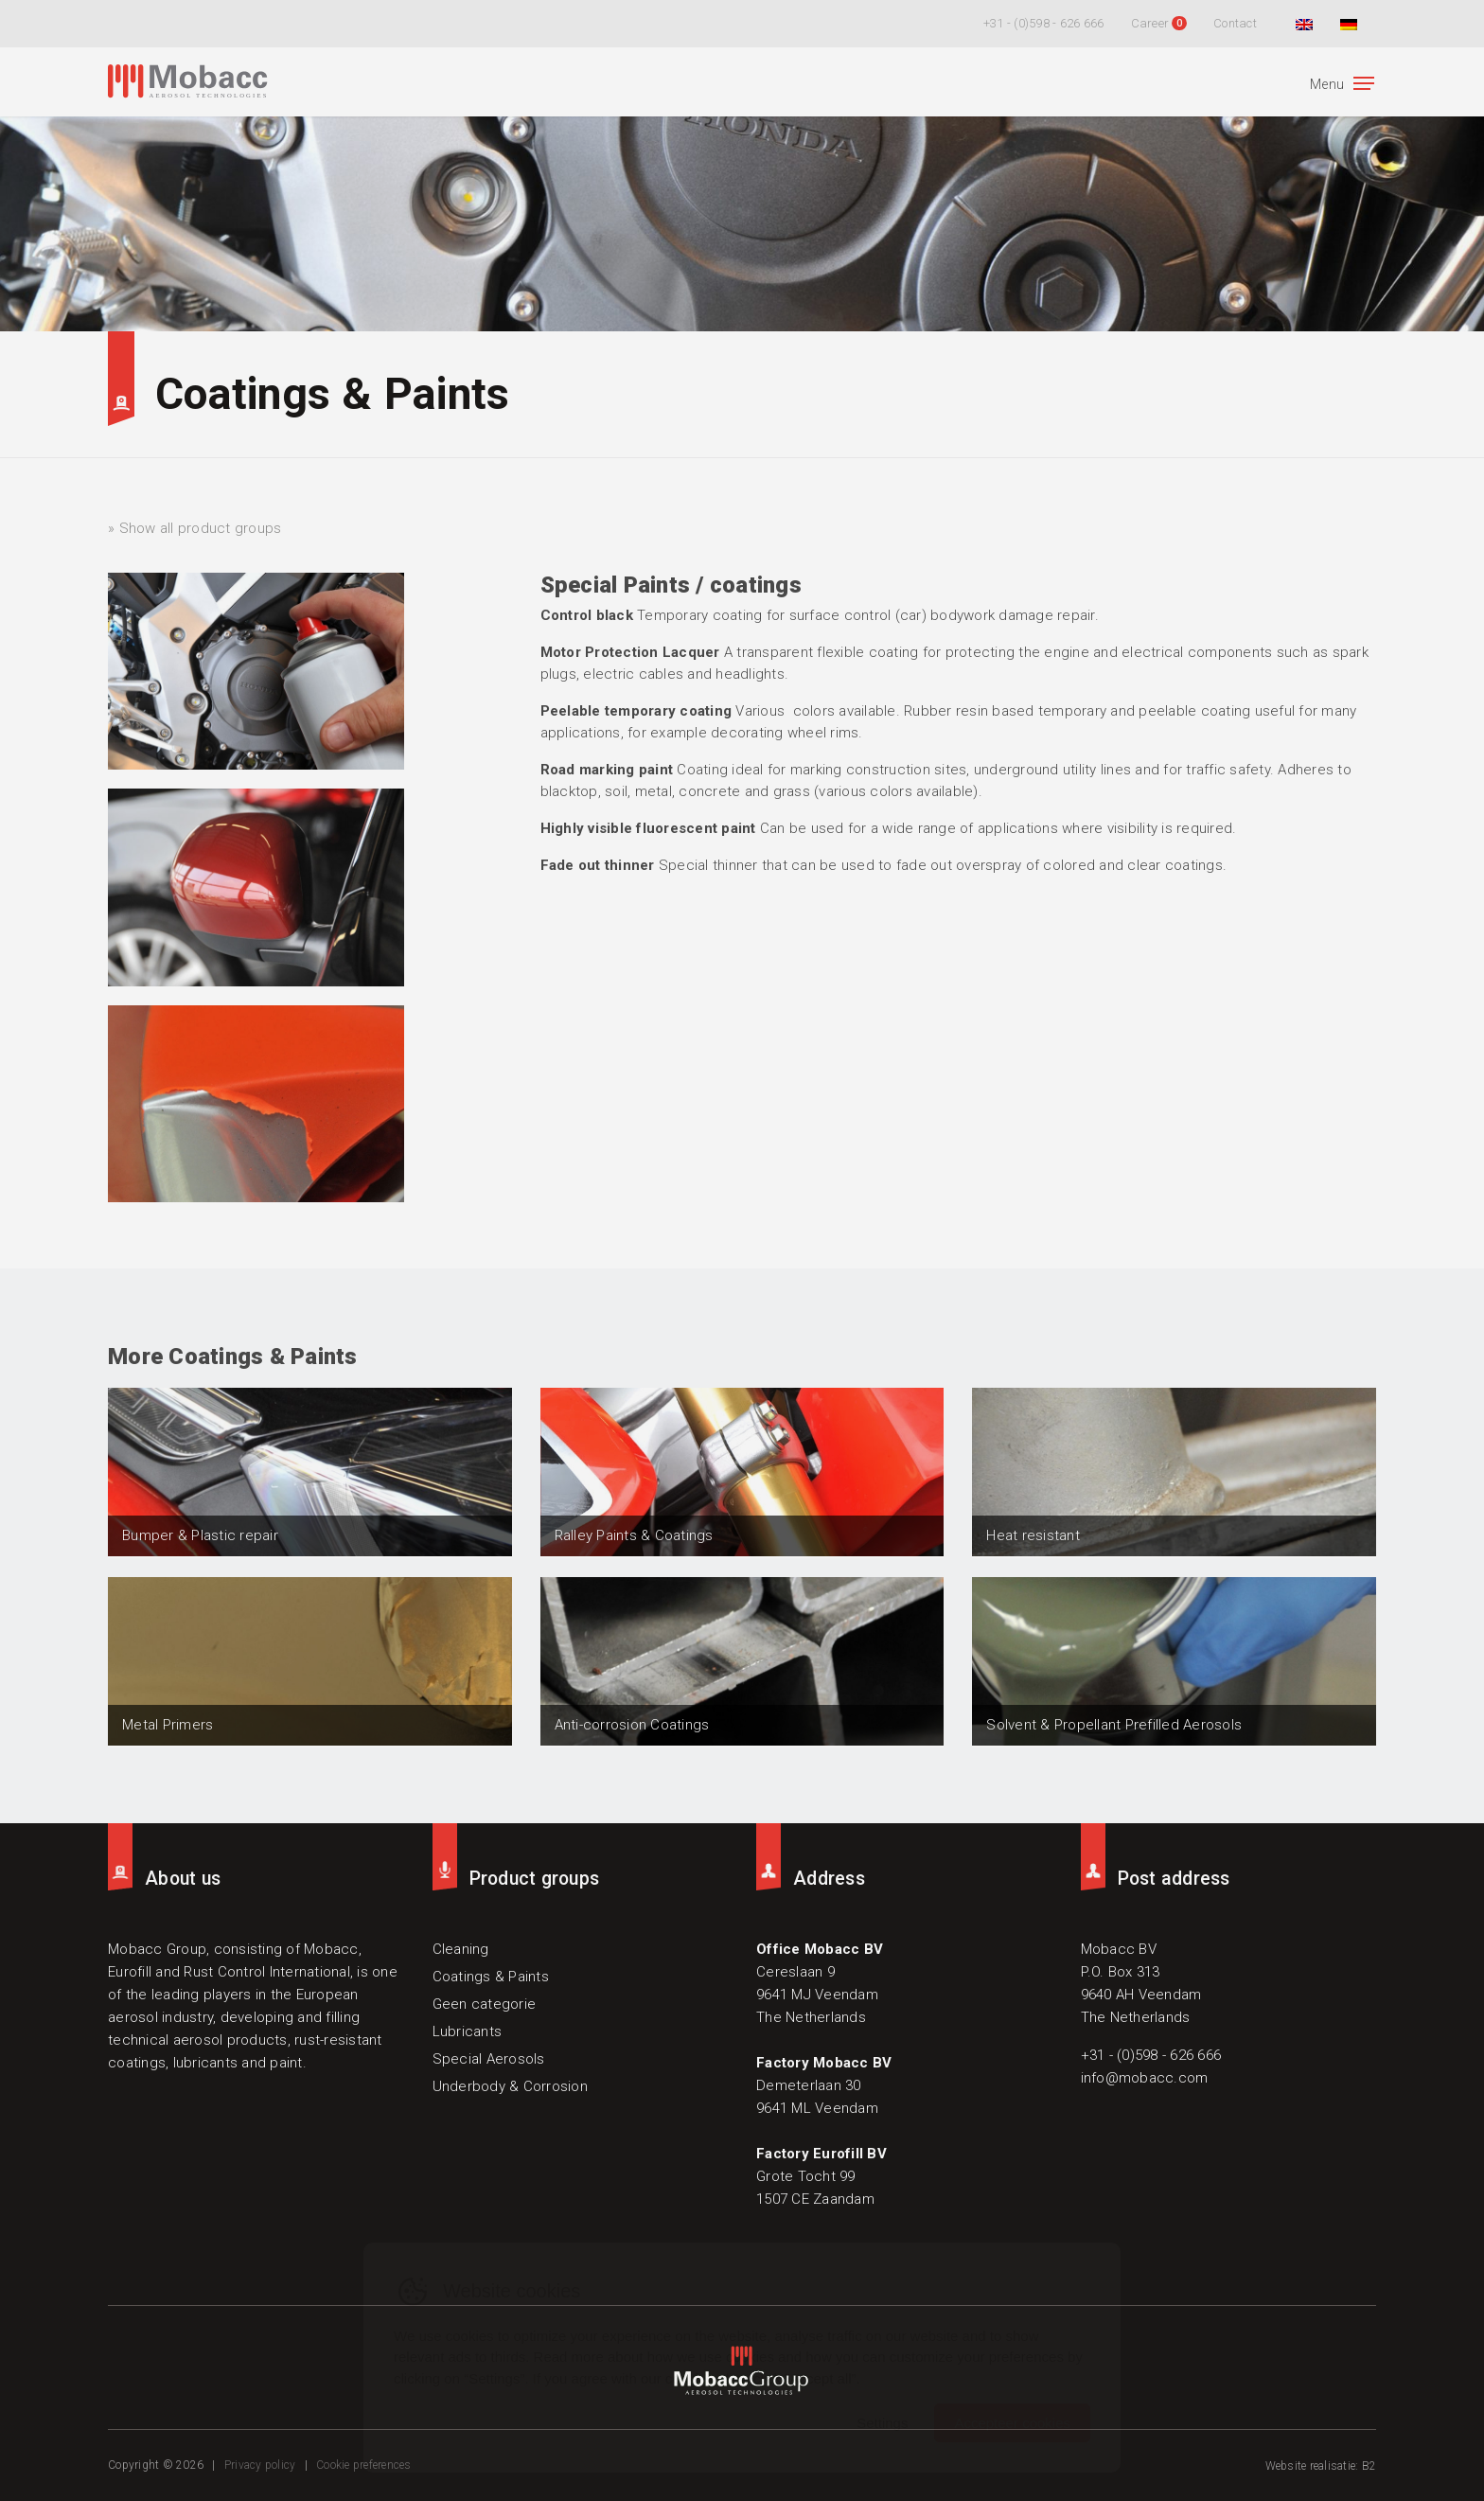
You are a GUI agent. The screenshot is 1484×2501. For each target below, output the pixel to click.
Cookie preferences (364, 2465)
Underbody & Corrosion (510, 2086)
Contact (1235, 23)
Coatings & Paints (332, 393)
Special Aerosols (489, 2058)
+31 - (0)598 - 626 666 (1043, 23)
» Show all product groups (194, 528)
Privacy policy (260, 2465)
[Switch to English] (1302, 23)
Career (1150, 23)
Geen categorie (485, 2004)
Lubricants (468, 2031)
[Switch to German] (1346, 23)
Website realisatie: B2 (1321, 2466)
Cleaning (461, 1949)
